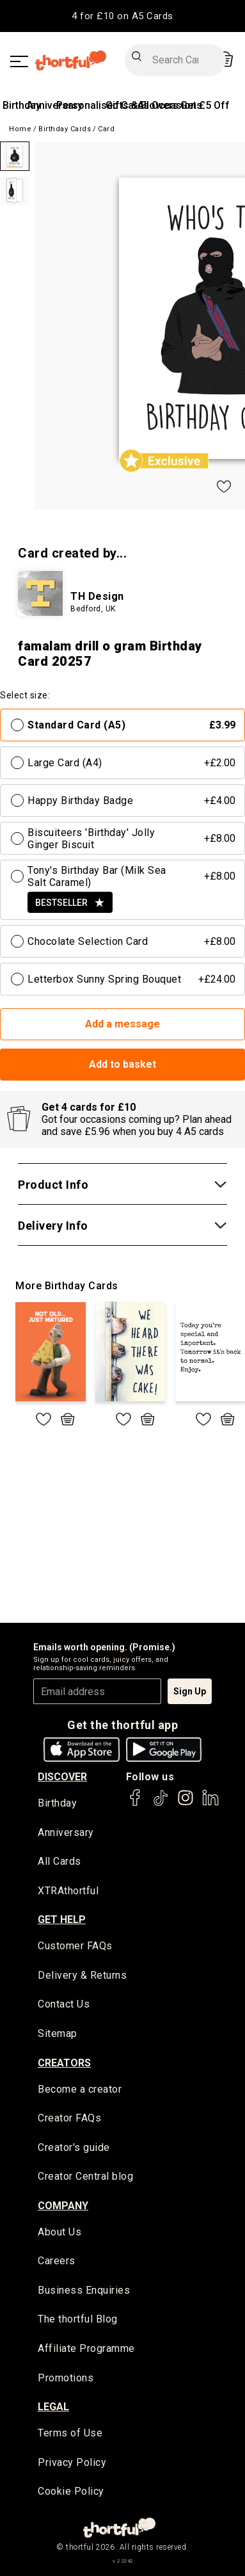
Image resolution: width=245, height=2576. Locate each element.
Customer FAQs (75, 1946)
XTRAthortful (68, 1891)
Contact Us (64, 2004)
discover (62, 1777)
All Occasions (170, 105)
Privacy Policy (72, 2462)
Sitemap (57, 2033)
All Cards (59, 1861)
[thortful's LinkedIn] (210, 1804)
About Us (59, 2232)
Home (20, 129)
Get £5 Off (205, 105)
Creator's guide (74, 2147)
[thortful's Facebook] (135, 1804)
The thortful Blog (78, 2319)
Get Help (62, 1919)
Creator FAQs (69, 2118)
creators (64, 2063)
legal (53, 2407)
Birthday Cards (64, 129)
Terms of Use (70, 2433)
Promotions (65, 2378)
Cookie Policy (71, 2491)
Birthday (22, 105)
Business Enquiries (84, 2290)
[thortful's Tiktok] (160, 1804)
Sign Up (189, 1691)
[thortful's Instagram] (185, 1804)
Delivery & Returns (82, 1975)
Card (106, 129)
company (63, 2206)
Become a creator (80, 2089)
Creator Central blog (85, 2176)
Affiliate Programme (86, 2348)
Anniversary (66, 1832)
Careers (56, 2261)
